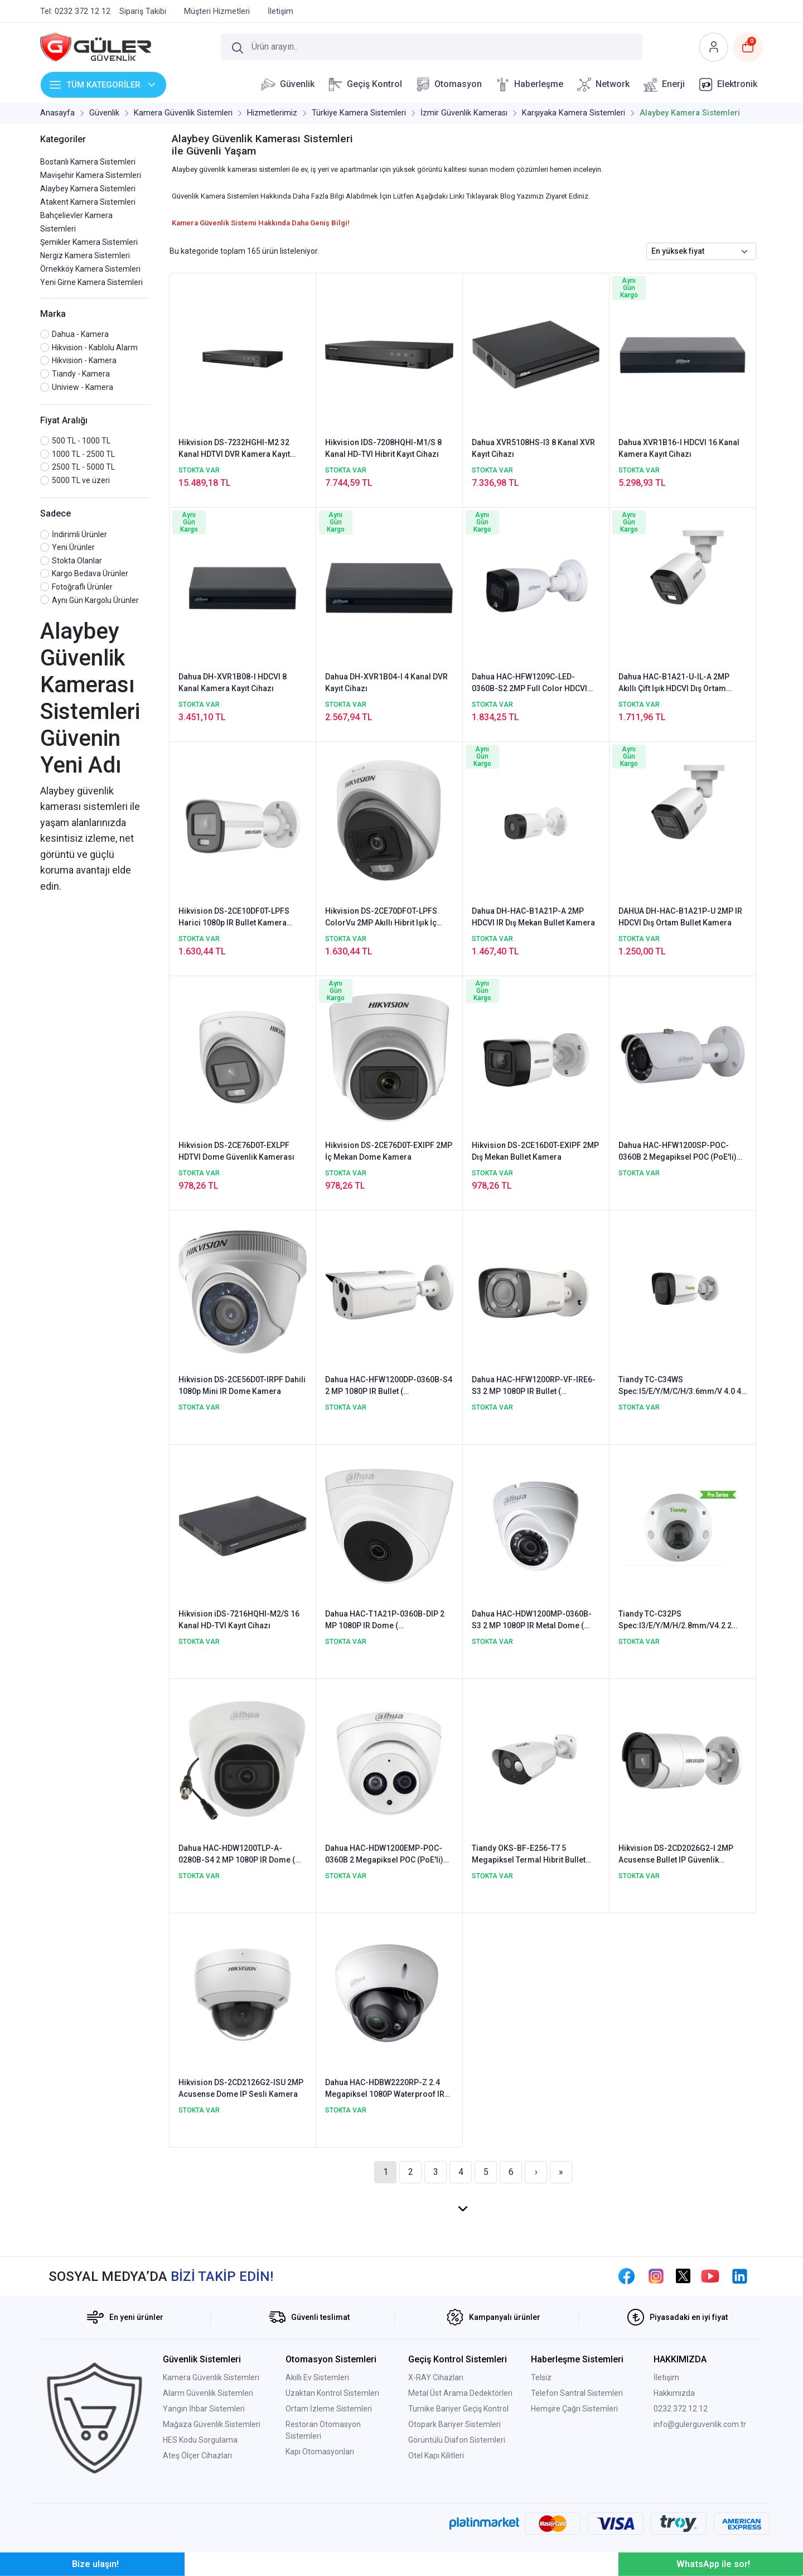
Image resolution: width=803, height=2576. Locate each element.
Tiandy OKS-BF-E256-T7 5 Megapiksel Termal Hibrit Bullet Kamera (529, 1855)
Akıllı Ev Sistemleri (317, 2377)
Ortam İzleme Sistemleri (329, 2408)
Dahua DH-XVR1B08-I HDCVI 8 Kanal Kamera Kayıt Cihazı (232, 682)
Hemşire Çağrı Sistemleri (574, 2408)
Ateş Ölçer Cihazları (197, 2455)
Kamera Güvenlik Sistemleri (211, 2377)
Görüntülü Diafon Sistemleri (456, 2439)
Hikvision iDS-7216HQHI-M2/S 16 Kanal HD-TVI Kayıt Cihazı (238, 1619)
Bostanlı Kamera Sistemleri (88, 161)
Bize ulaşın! (95, 2564)
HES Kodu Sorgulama (200, 2439)
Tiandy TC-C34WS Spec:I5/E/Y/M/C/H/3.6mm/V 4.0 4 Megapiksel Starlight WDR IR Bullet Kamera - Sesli (680, 1386)
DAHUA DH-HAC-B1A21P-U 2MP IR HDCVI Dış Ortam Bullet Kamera (680, 916)
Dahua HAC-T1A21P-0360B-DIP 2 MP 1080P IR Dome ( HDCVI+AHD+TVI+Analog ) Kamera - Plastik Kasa (387, 1620)
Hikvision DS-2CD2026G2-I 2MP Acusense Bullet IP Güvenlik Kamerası (675, 1855)
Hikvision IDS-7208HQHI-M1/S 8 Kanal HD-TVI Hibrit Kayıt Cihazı (383, 448)
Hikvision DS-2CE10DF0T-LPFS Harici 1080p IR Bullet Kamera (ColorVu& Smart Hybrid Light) (233, 917)
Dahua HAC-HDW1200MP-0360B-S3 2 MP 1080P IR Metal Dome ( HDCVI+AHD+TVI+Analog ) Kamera (534, 1620)
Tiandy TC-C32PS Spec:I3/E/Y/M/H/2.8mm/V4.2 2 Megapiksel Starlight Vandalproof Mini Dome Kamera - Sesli (680, 1620)
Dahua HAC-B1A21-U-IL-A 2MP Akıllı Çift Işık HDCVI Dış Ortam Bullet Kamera (673, 683)
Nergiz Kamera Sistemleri (85, 255)
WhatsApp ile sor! (713, 2564)
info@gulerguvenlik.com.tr (700, 2424)
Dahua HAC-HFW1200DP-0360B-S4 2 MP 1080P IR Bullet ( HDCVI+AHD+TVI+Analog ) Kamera (388, 1386)
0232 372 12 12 (681, 2408)
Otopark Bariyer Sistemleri (454, 2424)
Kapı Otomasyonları (320, 2451)
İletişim (666, 2377)
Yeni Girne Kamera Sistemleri (91, 282)
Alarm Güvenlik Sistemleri (208, 2393)
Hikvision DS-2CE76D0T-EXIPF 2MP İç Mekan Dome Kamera (388, 1151)
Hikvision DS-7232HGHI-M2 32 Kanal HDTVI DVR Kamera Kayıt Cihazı (234, 449)
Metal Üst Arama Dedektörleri (460, 2393)
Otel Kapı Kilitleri (436, 2455)
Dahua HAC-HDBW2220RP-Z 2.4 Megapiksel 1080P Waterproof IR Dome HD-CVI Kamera (384, 2089)
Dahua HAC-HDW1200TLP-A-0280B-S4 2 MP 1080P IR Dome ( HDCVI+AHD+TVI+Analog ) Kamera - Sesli (240, 1855)
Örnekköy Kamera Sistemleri (90, 268)
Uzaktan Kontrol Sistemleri (332, 2393)
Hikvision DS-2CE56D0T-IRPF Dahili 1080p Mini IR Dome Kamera (242, 1385)
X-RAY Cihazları (435, 2377)
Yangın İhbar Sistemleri (204, 2408)
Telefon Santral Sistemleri (577, 2393)
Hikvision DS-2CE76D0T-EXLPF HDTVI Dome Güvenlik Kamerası (236, 1151)
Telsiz (541, 2377)
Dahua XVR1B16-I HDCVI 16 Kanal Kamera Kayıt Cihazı (678, 448)
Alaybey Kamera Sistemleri (88, 188)
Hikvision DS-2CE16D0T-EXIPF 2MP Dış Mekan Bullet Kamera (535, 1151)
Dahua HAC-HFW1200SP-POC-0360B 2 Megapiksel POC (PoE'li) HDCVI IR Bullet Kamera (677, 1152)
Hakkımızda (674, 2393)
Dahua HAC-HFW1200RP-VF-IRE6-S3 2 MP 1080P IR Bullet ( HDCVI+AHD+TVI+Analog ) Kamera (534, 1386)
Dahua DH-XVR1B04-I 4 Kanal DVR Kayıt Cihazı (386, 682)
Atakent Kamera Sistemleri (88, 201)
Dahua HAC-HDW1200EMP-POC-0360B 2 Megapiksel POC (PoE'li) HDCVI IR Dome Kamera (384, 1855)
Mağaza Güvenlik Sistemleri (211, 2424)
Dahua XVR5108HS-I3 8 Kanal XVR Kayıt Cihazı (533, 448)
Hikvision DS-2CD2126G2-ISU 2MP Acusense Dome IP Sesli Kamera (240, 2088)
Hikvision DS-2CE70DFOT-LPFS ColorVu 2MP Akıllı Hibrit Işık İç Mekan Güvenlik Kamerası (381, 917)
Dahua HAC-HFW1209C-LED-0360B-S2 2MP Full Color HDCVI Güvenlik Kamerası (529, 683)
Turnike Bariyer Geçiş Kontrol (458, 2408)
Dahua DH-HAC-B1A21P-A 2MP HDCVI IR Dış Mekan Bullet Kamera (533, 916)
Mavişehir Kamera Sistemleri (90, 175)
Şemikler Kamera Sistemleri (89, 242)
